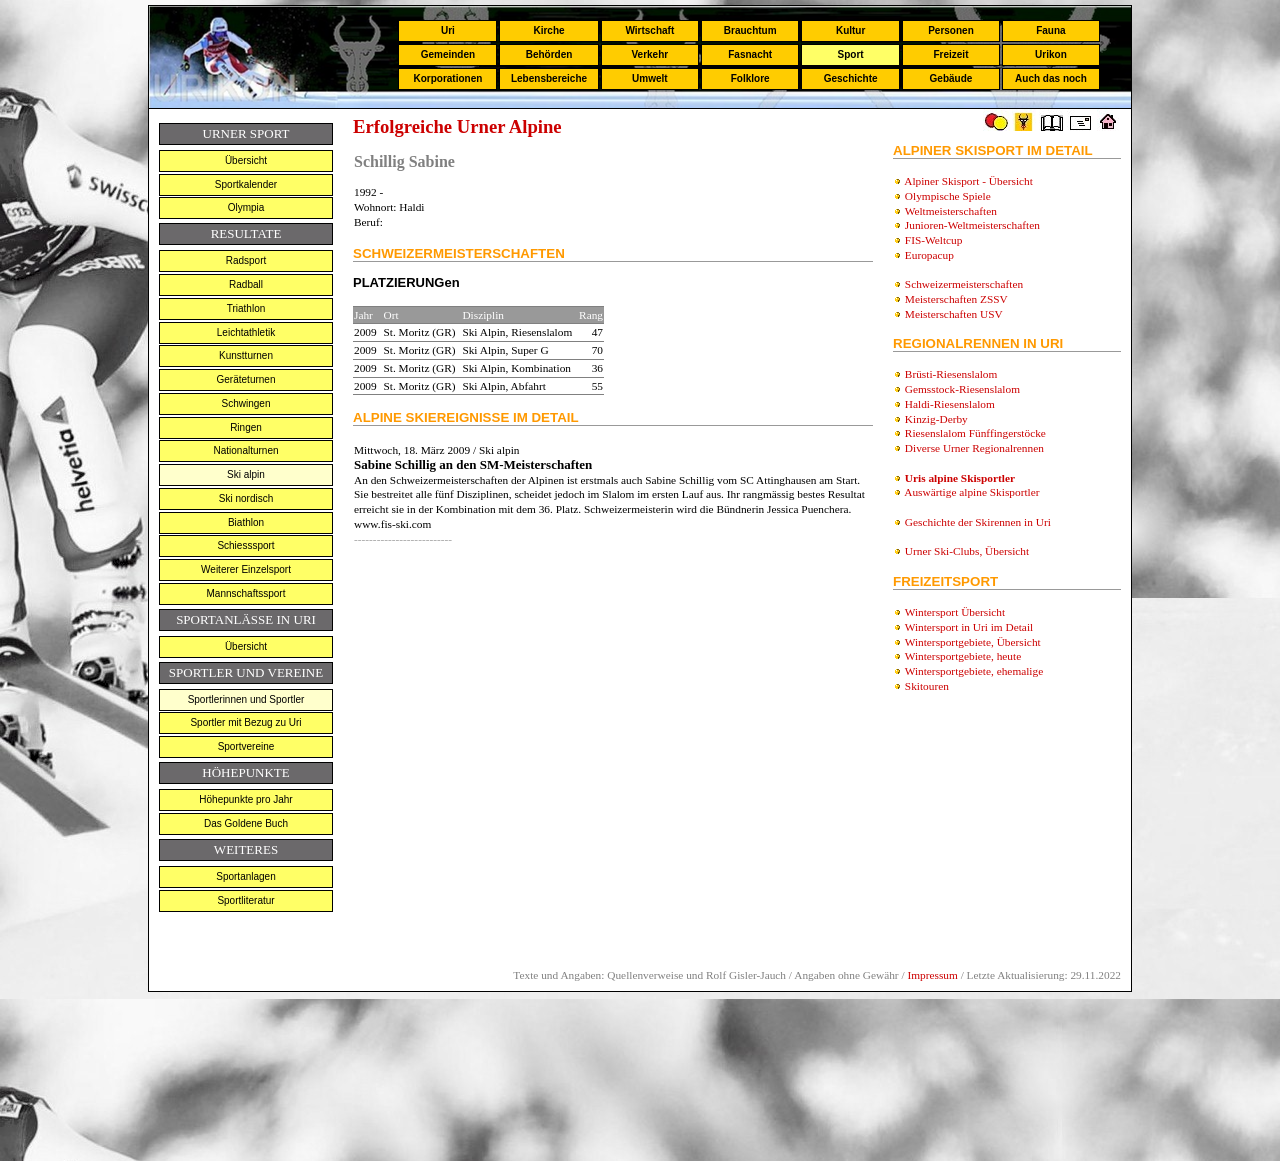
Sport (851, 54)
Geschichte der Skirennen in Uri (978, 522)
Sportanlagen (246, 876)
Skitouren (927, 686)
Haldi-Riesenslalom (950, 404)
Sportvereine (246, 746)
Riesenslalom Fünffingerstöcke (975, 433)
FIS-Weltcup (934, 240)
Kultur (850, 30)
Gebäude (951, 78)
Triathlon (246, 308)
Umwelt (650, 78)
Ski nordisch (246, 498)
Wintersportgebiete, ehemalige (974, 671)
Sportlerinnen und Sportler (246, 699)
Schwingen (246, 403)
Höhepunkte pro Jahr (245, 799)
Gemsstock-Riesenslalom (962, 389)
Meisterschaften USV (954, 314)
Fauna (1050, 30)
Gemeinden (448, 54)
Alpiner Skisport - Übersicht (968, 181)
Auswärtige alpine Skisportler (971, 492)
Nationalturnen (245, 450)
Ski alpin (246, 474)
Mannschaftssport (246, 593)
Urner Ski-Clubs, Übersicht (967, 551)
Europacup (929, 255)
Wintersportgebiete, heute (963, 656)
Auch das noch (1051, 78)
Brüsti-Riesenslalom (951, 374)
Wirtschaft (649, 30)
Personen (951, 30)
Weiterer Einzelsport (246, 569)
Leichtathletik (246, 332)
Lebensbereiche (549, 78)
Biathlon (246, 522)
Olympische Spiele (948, 196)
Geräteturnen (246, 379)
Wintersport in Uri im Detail (969, 627)
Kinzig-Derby (936, 419)
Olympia (246, 207)
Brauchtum (750, 30)
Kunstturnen (246, 355)
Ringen (246, 427)
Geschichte (851, 78)
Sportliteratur (245, 900)
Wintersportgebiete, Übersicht (973, 642)
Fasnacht (750, 54)
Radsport (246, 260)
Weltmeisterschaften (951, 211)
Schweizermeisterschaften (964, 284)
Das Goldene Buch (246, 823)
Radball (246, 284)
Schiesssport (245, 545)
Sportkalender (246, 184)
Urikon (1051, 54)
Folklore (750, 78)
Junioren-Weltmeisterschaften (972, 225)
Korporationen (447, 78)
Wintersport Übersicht (955, 612)
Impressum (932, 975)
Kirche (548, 30)
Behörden (549, 54)
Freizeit (950, 54)
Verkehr (649, 54)
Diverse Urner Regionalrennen (974, 448)
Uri (448, 30)
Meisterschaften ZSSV (956, 299)
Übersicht (246, 160)
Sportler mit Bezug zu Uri (245, 722)
